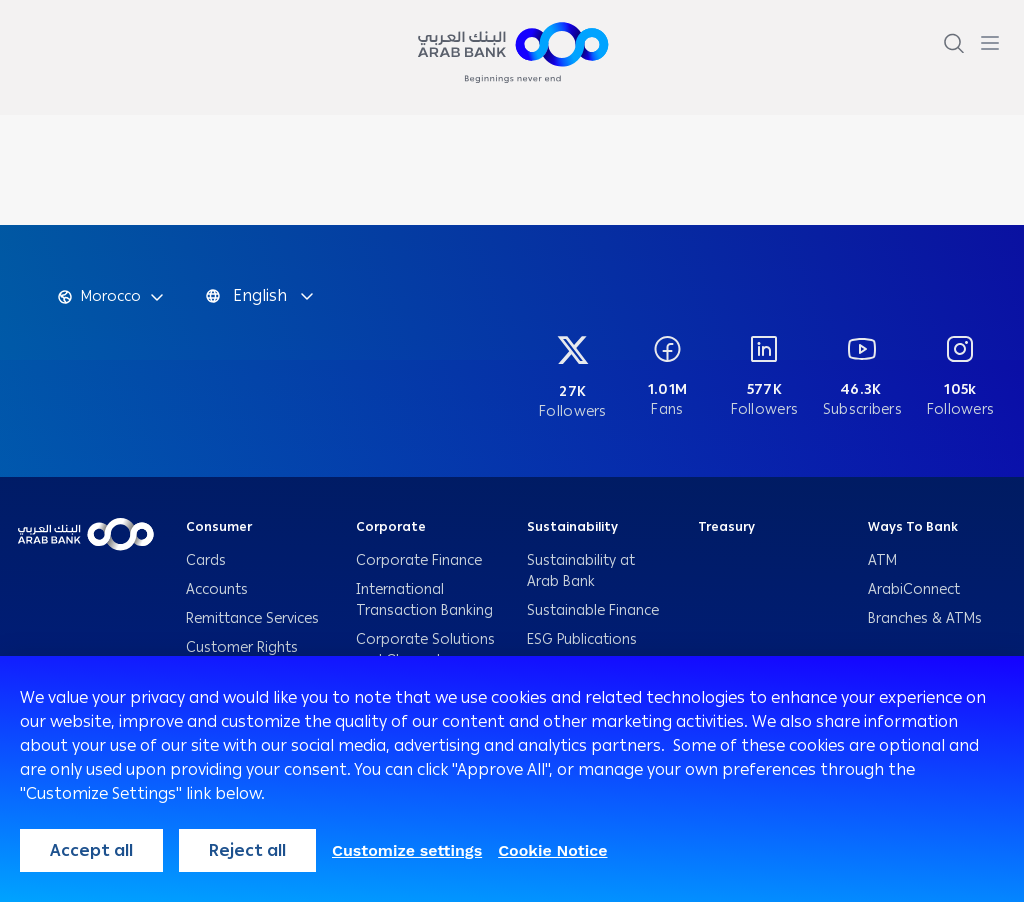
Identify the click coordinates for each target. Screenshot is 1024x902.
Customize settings (407, 850)
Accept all (91, 850)
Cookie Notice (552, 850)
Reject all (247, 850)
